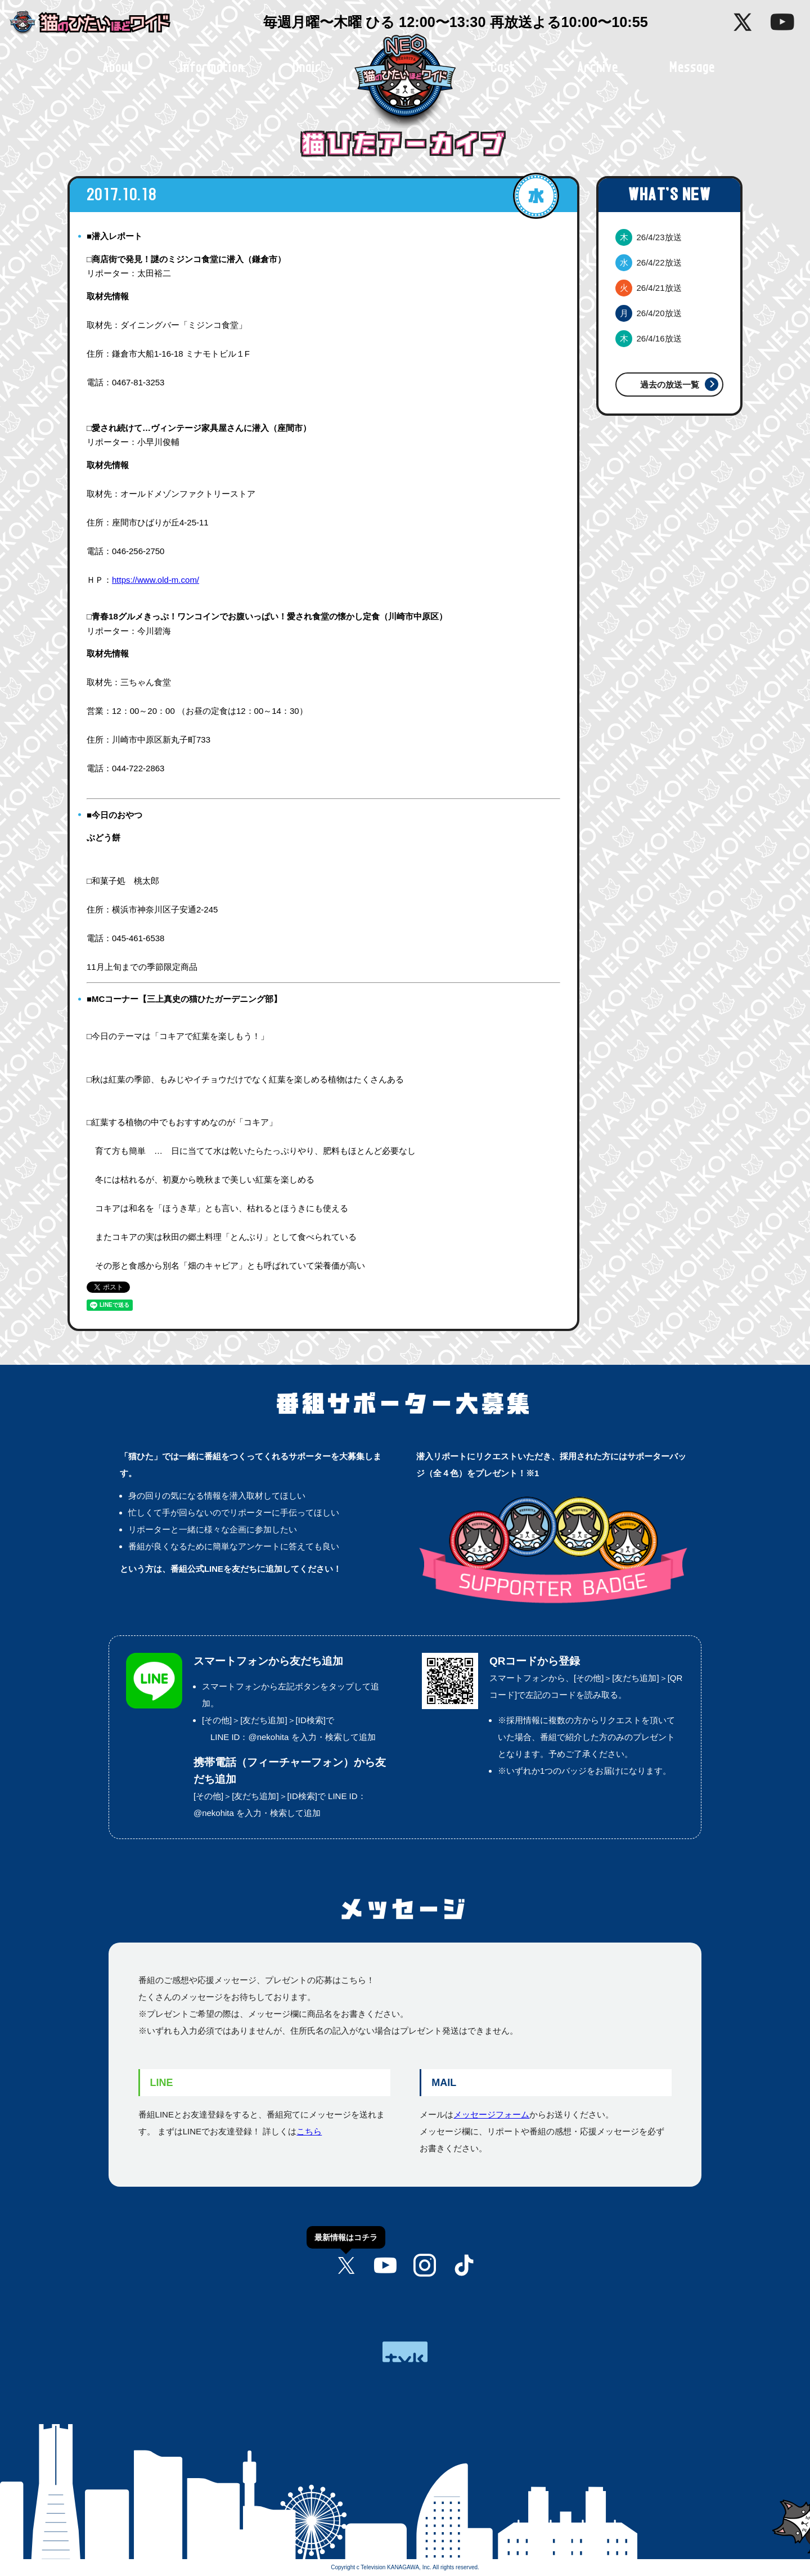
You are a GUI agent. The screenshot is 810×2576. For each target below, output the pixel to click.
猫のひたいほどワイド (98, 22)
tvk (405, 2351)
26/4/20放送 (648, 313)
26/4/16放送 (648, 338)
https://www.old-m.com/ (155, 580)
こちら (309, 2131)
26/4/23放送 (648, 237)
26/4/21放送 (648, 288)
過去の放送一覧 (669, 384)
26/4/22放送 (648, 262)
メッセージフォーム (491, 2114)
